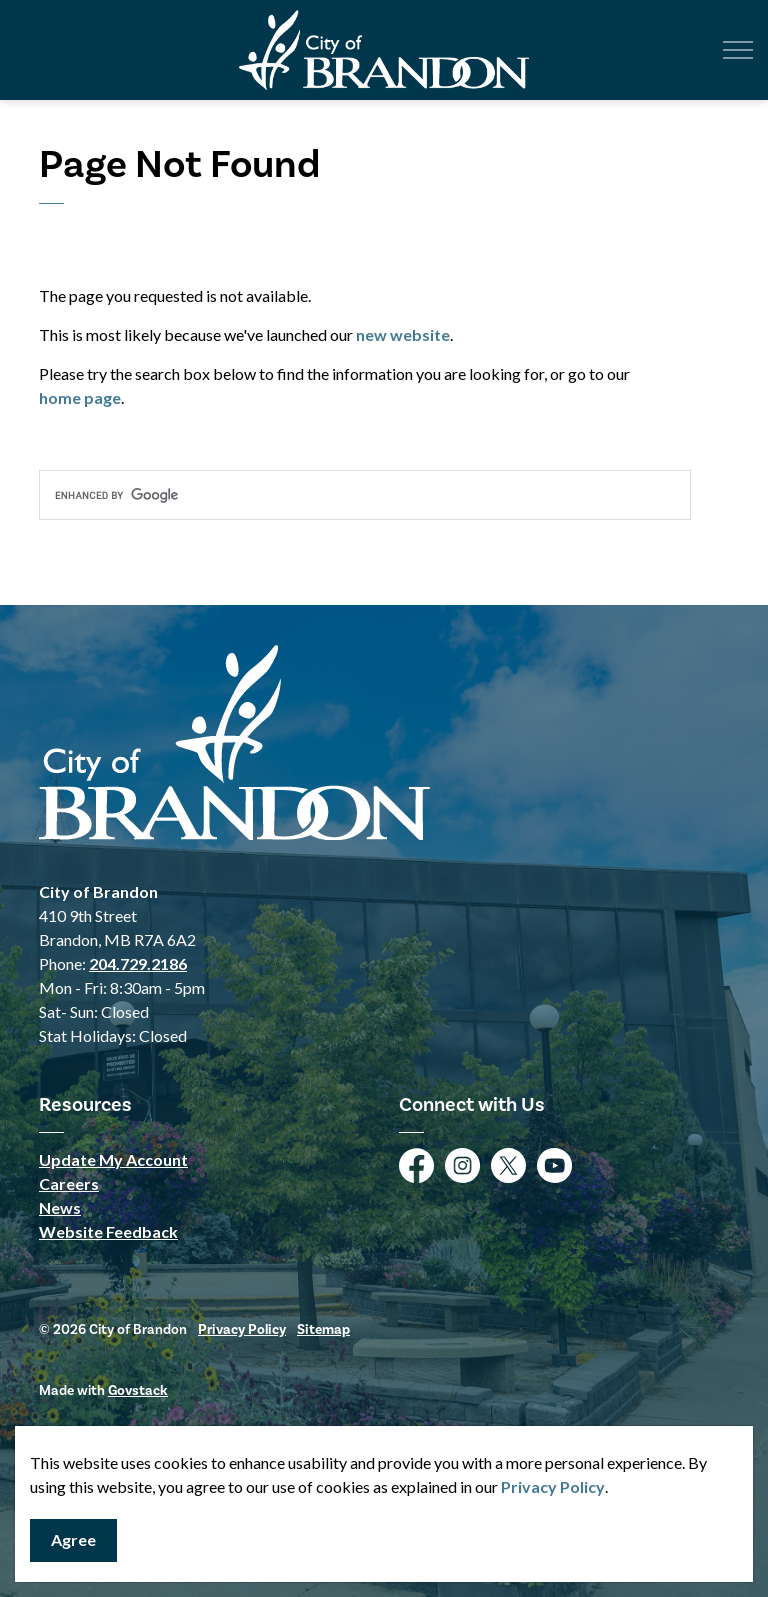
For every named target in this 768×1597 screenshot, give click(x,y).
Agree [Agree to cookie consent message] (73, 1540)
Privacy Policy (553, 1486)
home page (80, 397)
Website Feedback (108, 1231)
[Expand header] (738, 50)
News (60, 1207)
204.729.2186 (138, 963)
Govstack (138, 1390)
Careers (69, 1183)
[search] (365, 495)
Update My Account (113, 1159)
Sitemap (323, 1329)
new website (403, 334)
